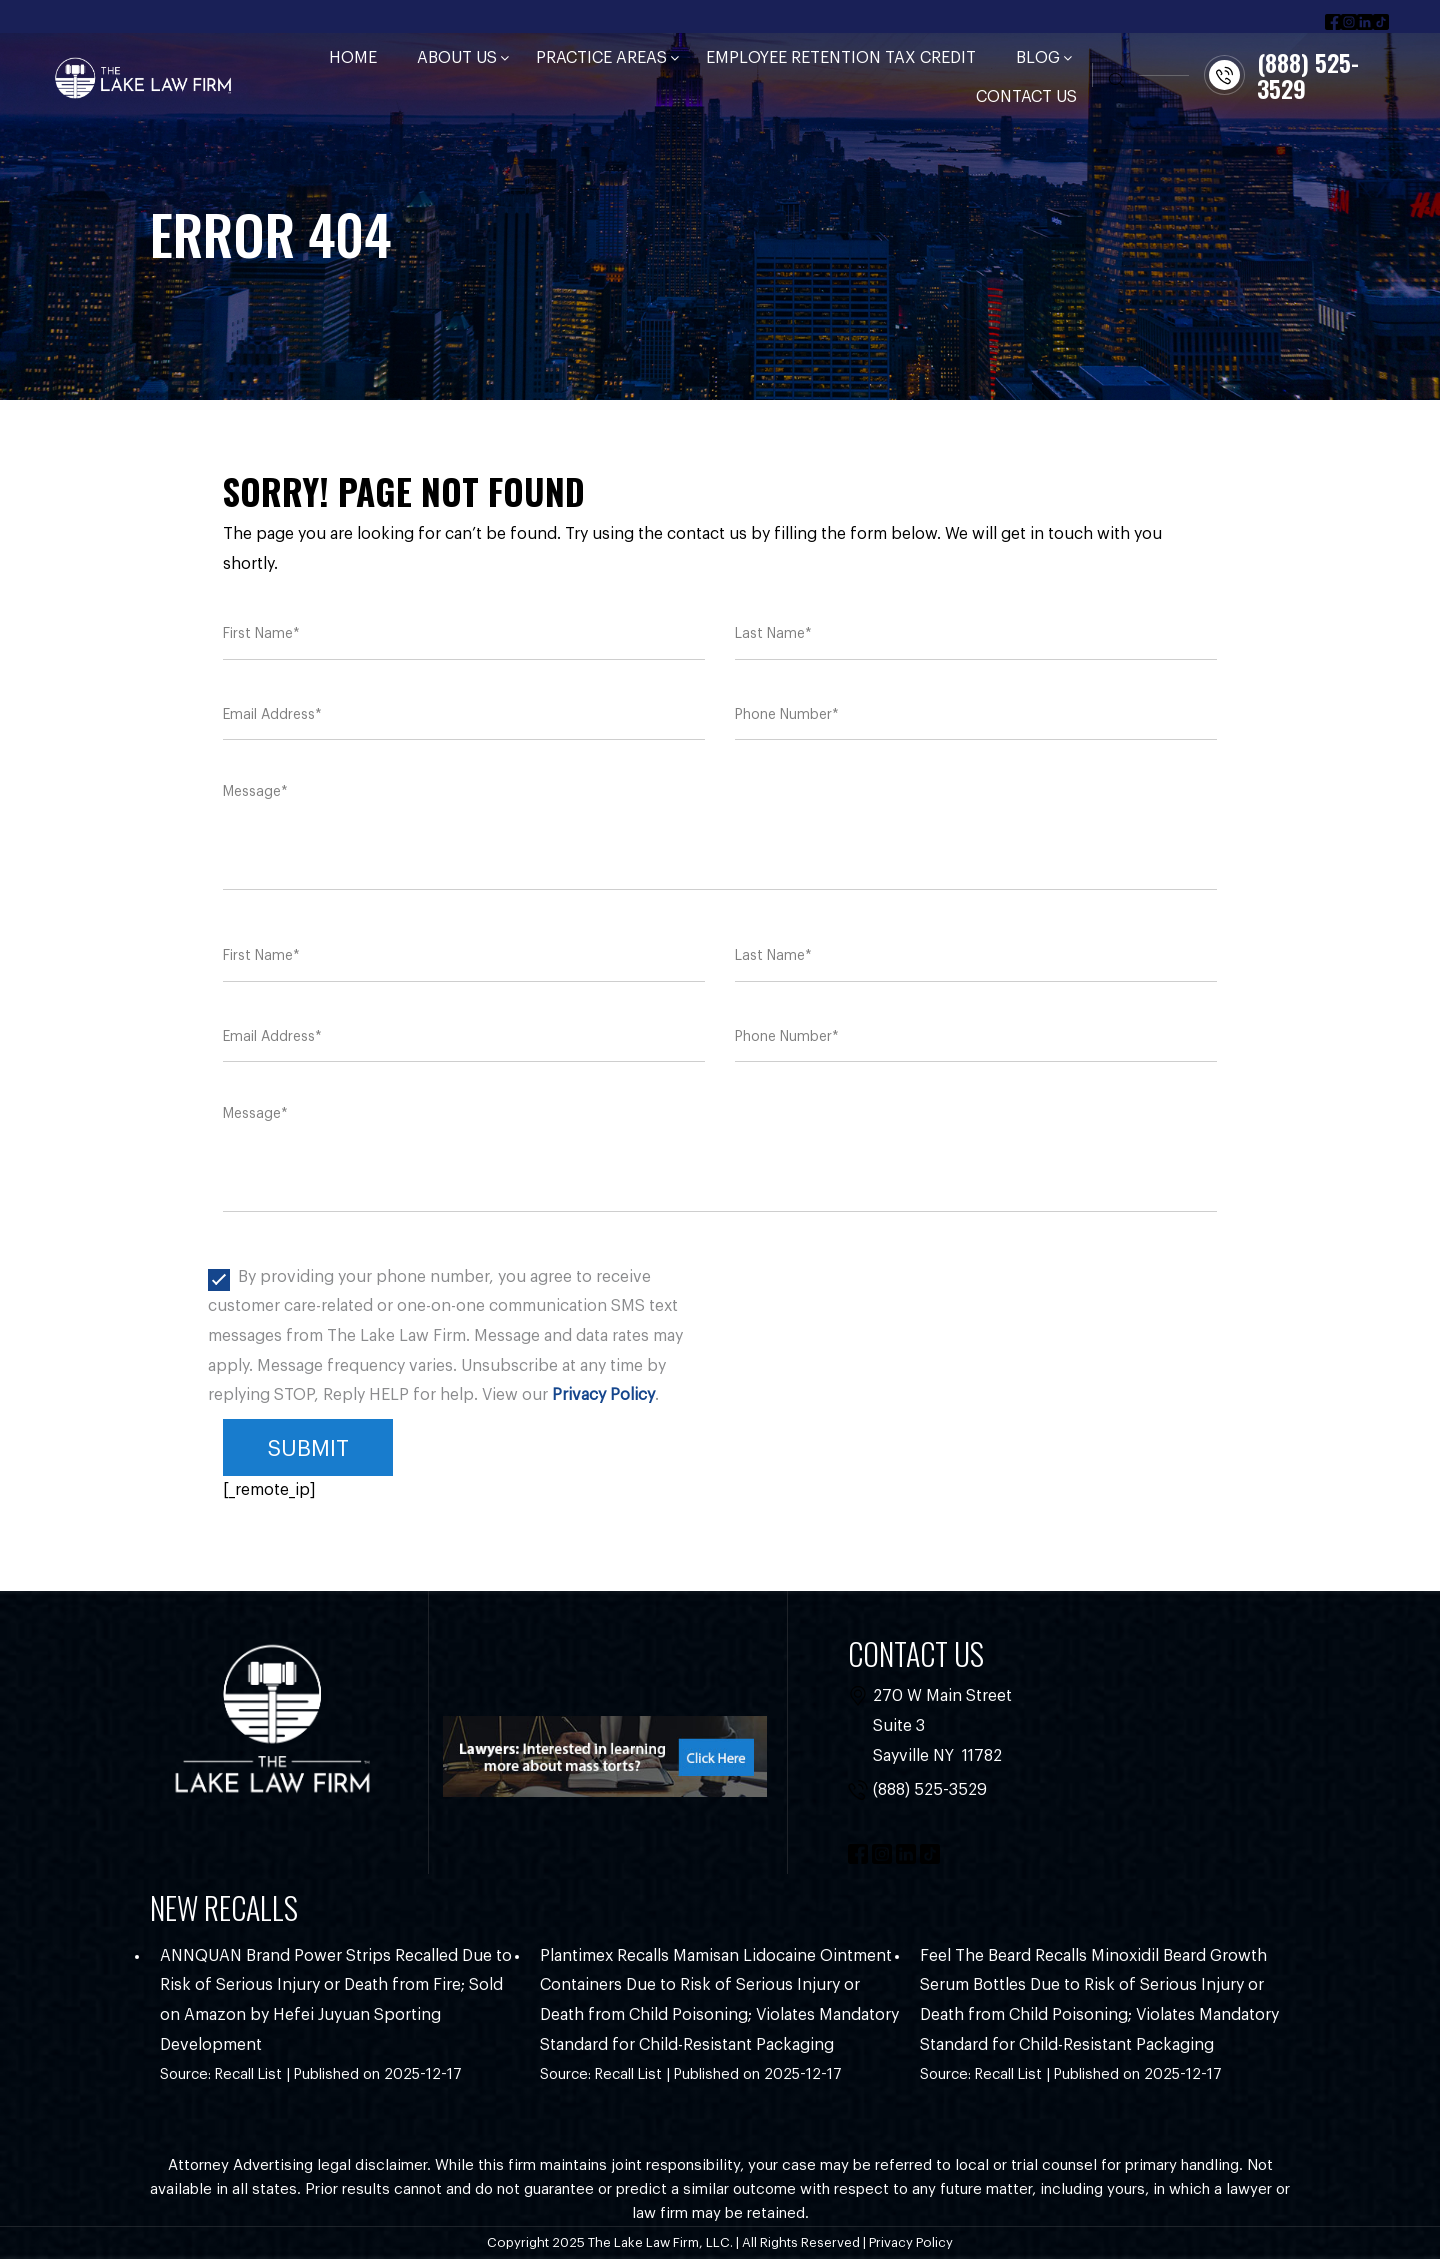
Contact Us (1026, 97)
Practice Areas (601, 58)
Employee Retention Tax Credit (841, 58)
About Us (457, 58)
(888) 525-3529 (930, 1790)
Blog (1038, 58)
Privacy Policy (603, 1395)
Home (353, 58)
